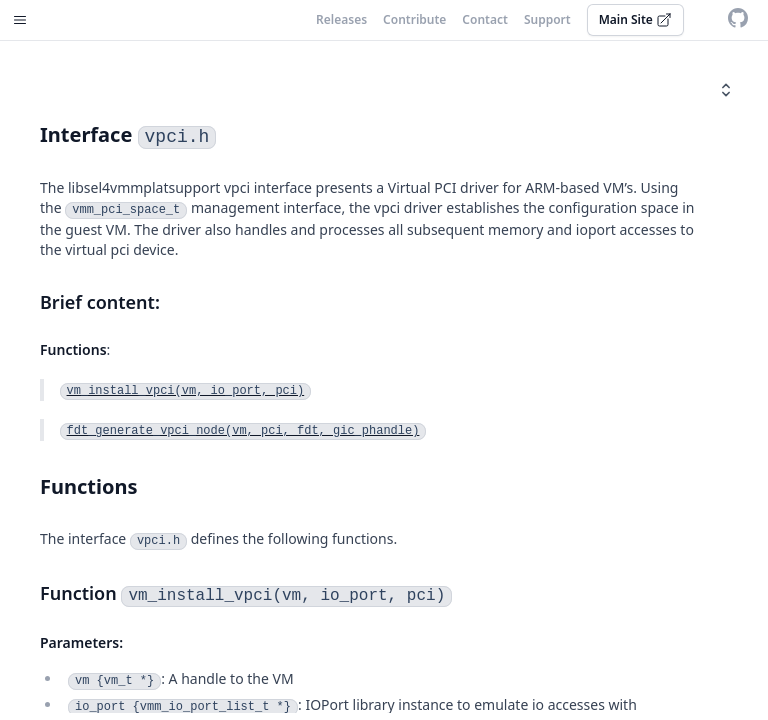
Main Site (635, 19)
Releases (341, 20)
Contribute (414, 20)
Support (547, 20)
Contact (485, 20)
